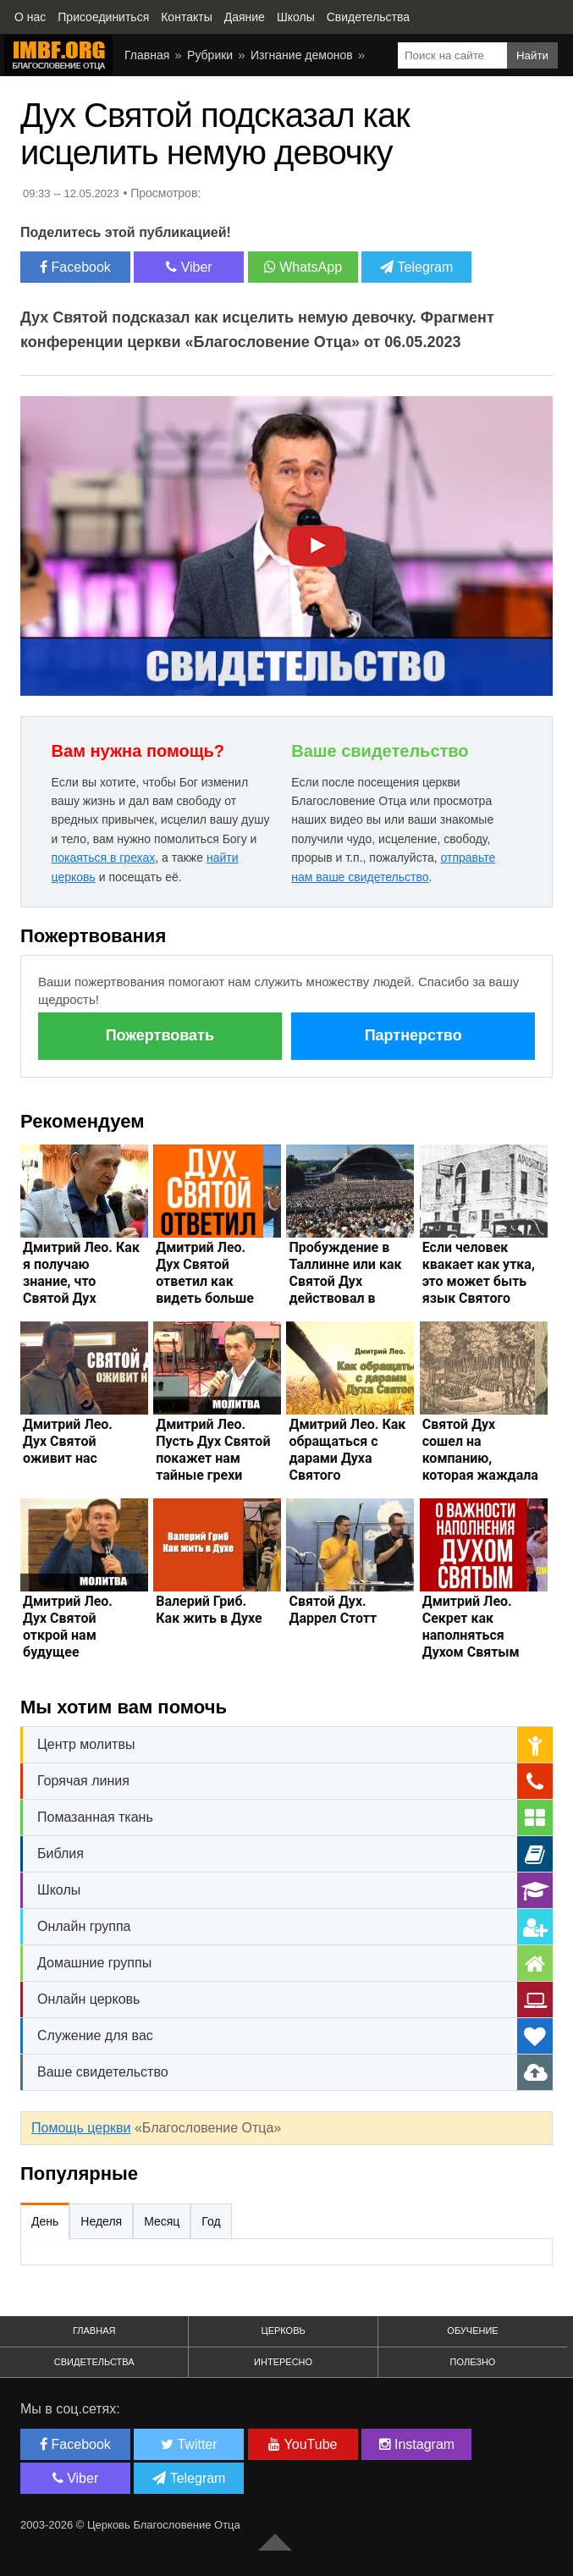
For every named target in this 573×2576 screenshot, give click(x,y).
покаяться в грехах (104, 857)
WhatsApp (303, 267)
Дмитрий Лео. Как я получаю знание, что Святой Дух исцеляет (81, 1281)
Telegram (416, 267)
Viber (189, 267)
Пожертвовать (160, 1035)
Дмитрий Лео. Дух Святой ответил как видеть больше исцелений (205, 1281)
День (44, 2221)
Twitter (189, 2444)
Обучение (472, 2330)
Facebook (75, 267)
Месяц (161, 2221)
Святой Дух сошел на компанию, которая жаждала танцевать (480, 1458)
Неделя (101, 2221)
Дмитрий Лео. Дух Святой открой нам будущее (68, 1626)
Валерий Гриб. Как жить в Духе (209, 1609)
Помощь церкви (80, 2128)
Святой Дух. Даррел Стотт (333, 1609)
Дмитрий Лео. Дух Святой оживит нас (68, 1441)
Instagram (417, 2444)
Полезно (473, 2362)
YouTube (302, 2444)
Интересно (283, 2362)
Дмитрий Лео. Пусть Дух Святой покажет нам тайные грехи (213, 1449)
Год (210, 2221)
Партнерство (413, 1035)
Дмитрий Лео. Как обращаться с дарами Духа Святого (347, 1449)
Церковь (284, 2330)
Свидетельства (94, 2362)
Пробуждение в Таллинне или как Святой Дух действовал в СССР (345, 1281)
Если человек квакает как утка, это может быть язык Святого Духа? (478, 1281)
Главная (94, 2330)
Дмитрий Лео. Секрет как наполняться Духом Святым (471, 1626)
